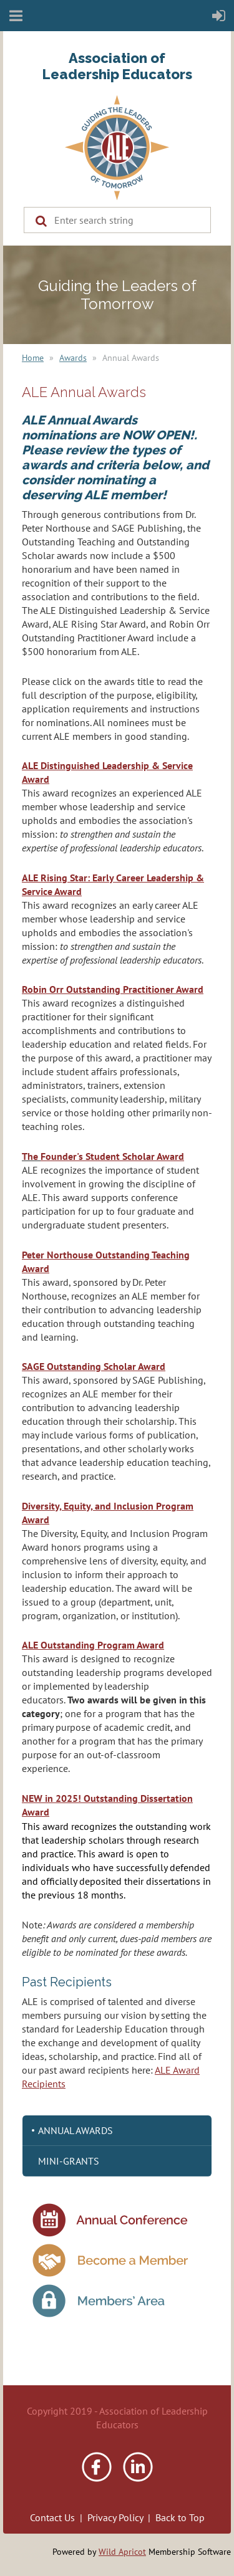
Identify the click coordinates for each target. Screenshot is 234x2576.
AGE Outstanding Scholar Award (96, 1366)
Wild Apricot (122, 2551)
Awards (73, 357)
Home (33, 357)
